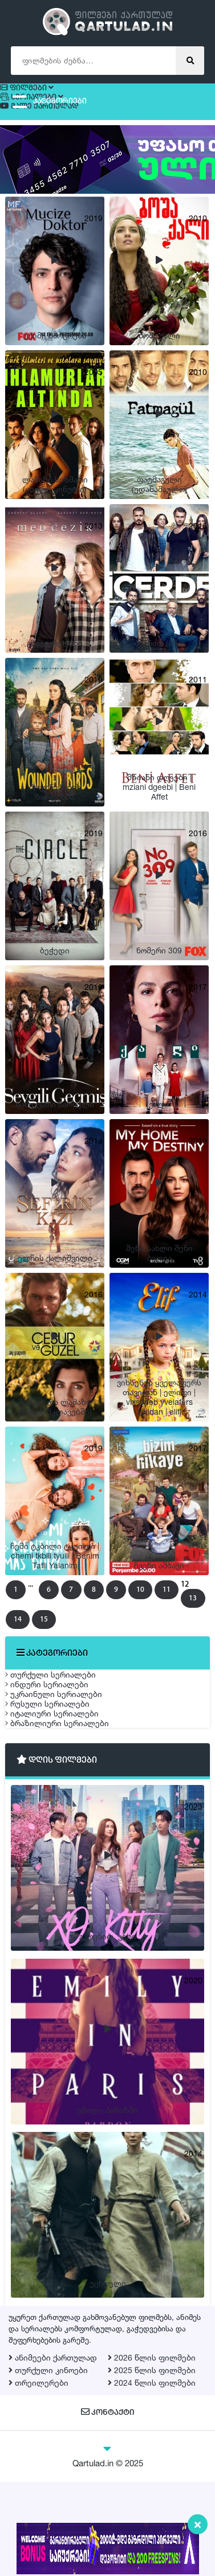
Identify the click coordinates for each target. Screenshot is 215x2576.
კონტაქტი (107, 2507)
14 (70, 1611)
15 (97, 1611)
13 (44, 1611)
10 (153, 1589)
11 (179, 1589)
